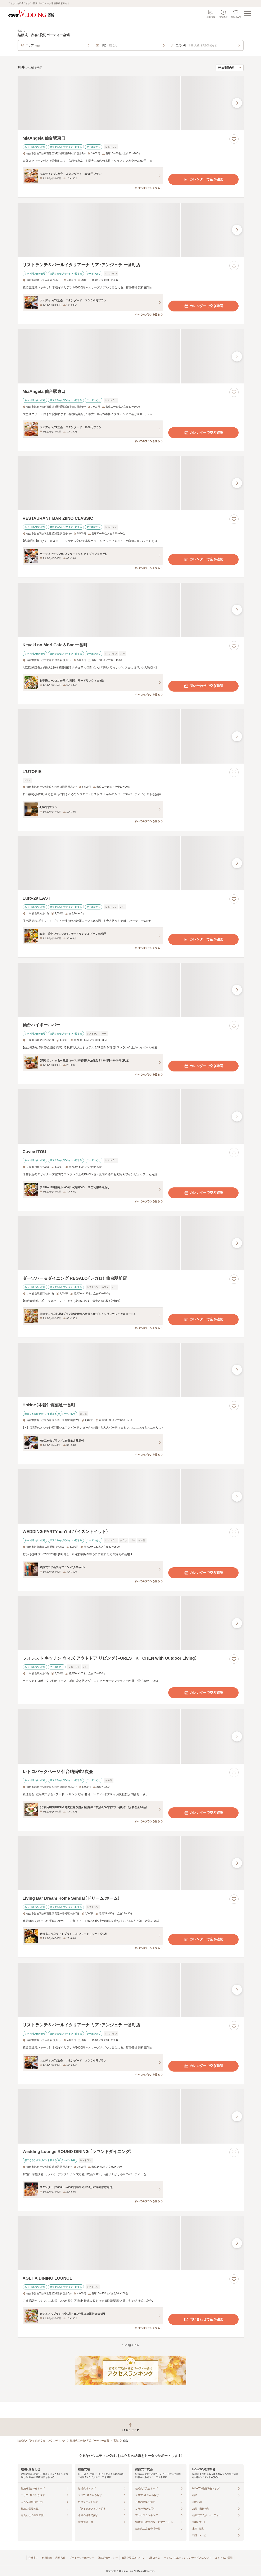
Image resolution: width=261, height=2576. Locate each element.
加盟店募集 (154, 2557)
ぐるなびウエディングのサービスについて (187, 2557)
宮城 (115, 2440)
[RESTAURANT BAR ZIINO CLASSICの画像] (131, 483)
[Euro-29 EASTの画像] (131, 863)
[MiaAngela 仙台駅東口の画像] (131, 103)
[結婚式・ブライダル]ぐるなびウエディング (42, 2440)
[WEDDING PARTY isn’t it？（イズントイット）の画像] (131, 1496)
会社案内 (33, 2557)
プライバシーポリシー (81, 2557)
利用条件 (60, 2557)
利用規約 (47, 2557)
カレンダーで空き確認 (203, 179)
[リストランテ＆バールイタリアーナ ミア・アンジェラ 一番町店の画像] (131, 230)
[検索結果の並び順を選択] (230, 67)
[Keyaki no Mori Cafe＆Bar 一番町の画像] (131, 610)
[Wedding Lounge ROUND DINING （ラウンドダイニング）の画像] (131, 2116)
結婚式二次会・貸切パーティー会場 (89, 2440)
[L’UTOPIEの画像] (131, 736)
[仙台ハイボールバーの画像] (131, 990)
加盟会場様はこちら (132, 2557)
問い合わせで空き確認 (203, 686)
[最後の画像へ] (237, 103)
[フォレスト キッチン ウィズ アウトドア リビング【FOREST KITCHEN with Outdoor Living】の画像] (131, 1623)
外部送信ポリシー (108, 2557)
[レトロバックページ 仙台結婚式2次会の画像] (131, 1736)
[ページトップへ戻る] (130, 2427)
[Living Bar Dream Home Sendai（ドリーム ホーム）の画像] (131, 1863)
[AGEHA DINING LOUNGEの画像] (131, 2243)
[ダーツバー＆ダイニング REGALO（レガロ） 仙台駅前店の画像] (131, 1243)
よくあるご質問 (224, 2557)
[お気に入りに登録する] (234, 139)
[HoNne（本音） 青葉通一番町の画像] (131, 1370)
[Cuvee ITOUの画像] (131, 1116)
